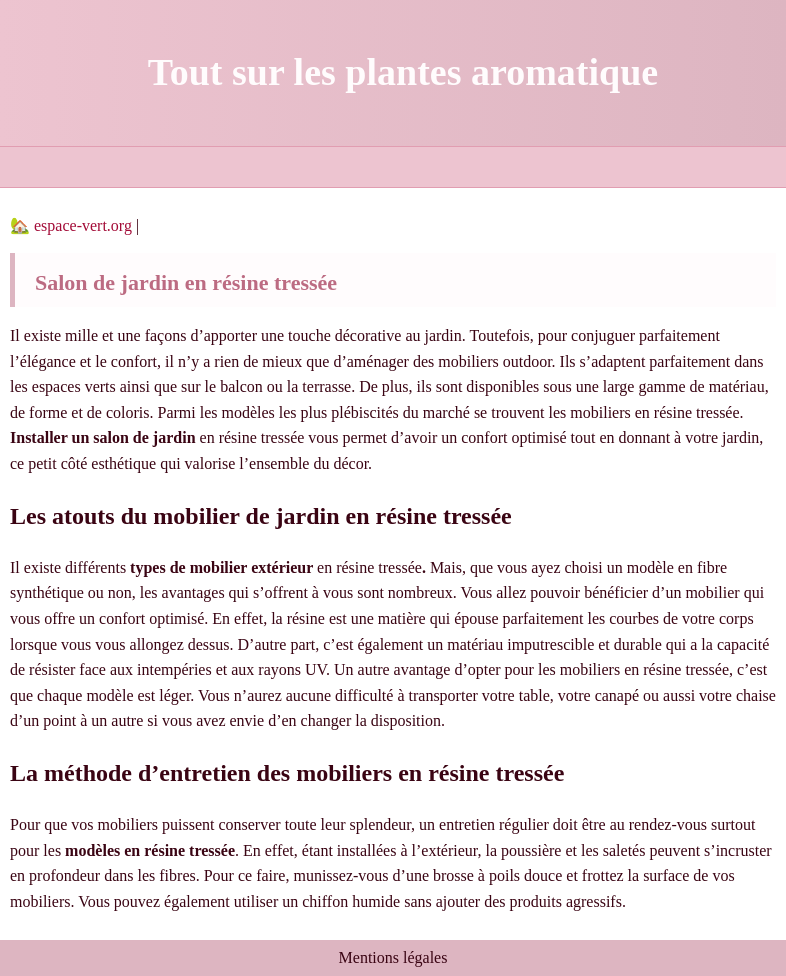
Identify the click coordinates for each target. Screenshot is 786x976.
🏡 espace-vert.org (73, 225)
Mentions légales (393, 957)
